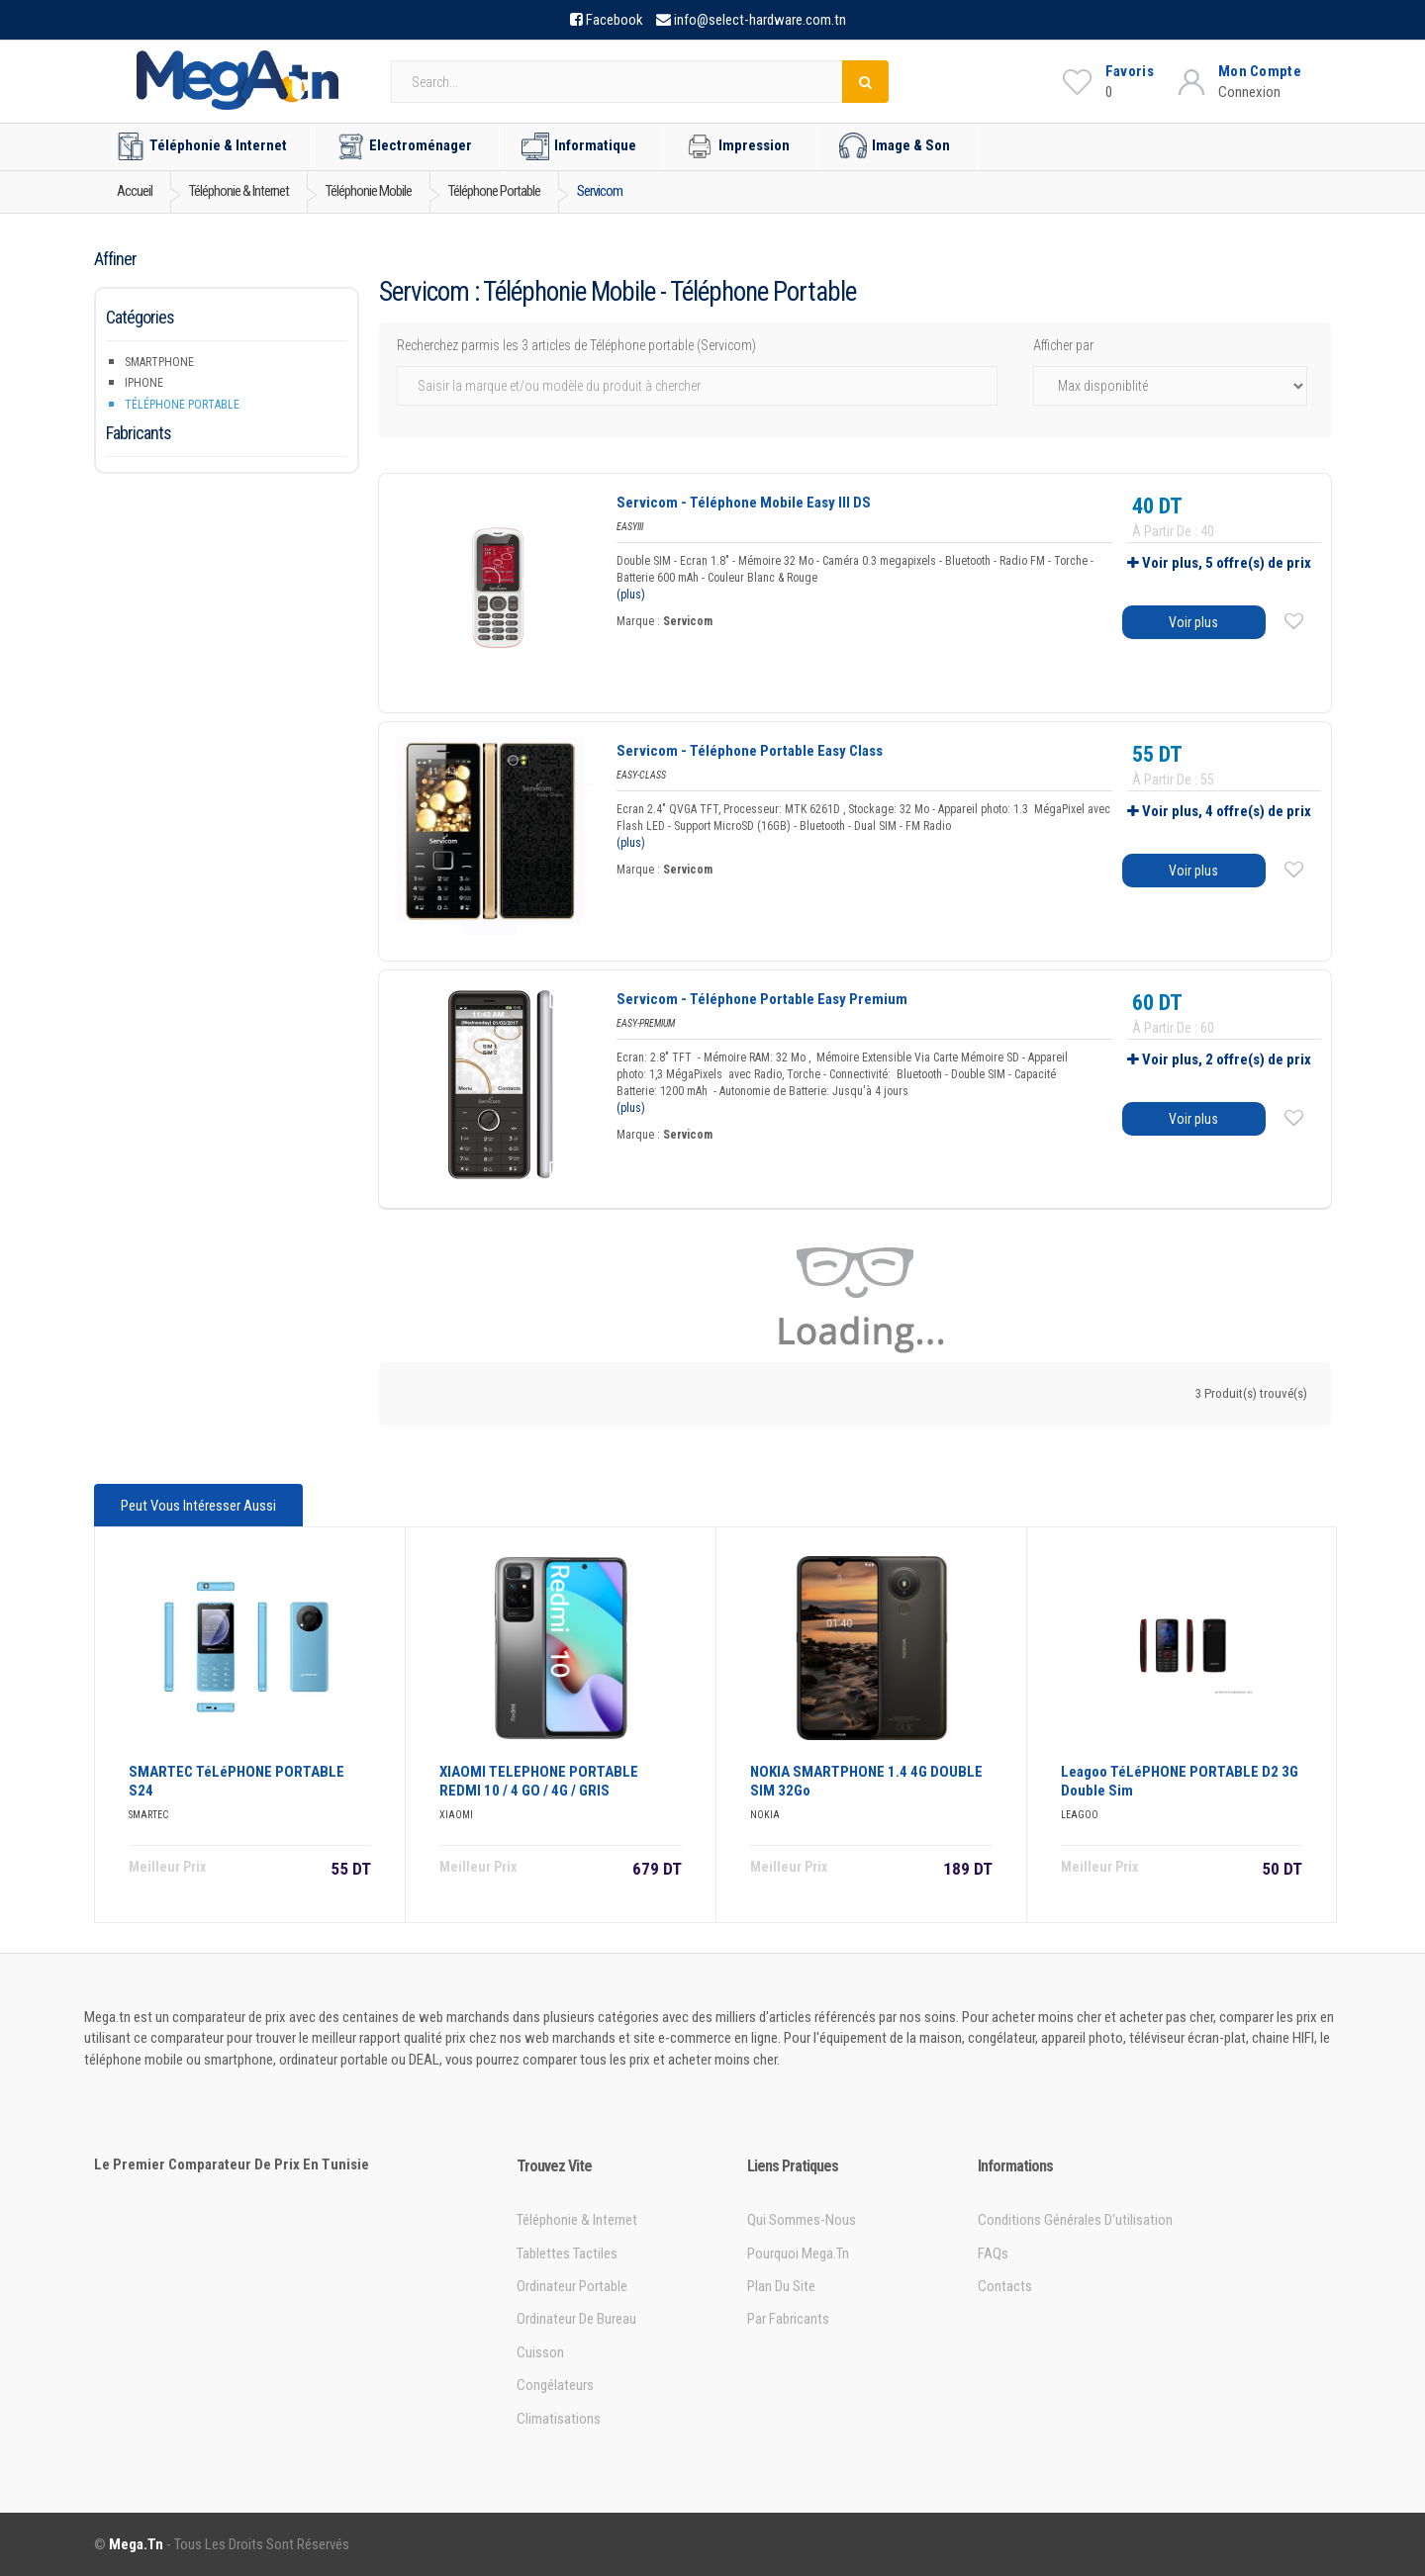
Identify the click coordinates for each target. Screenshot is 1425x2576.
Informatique (579, 146)
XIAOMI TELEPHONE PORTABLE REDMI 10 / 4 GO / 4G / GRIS (538, 1781)
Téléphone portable (182, 405)
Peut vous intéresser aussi (198, 1506)
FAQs (993, 2253)
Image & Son (894, 146)
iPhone (144, 383)
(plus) (631, 594)
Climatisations (559, 2419)
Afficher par (1063, 345)
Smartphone (159, 362)
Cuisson (540, 2352)
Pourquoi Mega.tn (798, 2253)
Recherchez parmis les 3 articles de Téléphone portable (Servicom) (576, 345)
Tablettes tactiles (567, 2253)
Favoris (1129, 71)
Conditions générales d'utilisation (1075, 2220)
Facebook (614, 20)
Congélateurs (555, 2385)
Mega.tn (136, 2544)
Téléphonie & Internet (202, 146)
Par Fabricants (788, 2319)
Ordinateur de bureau (576, 2319)
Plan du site (781, 2286)
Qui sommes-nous (801, 2220)
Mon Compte (1259, 71)
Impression (738, 146)
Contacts (1005, 2286)
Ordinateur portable (572, 2286)
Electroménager (404, 146)
